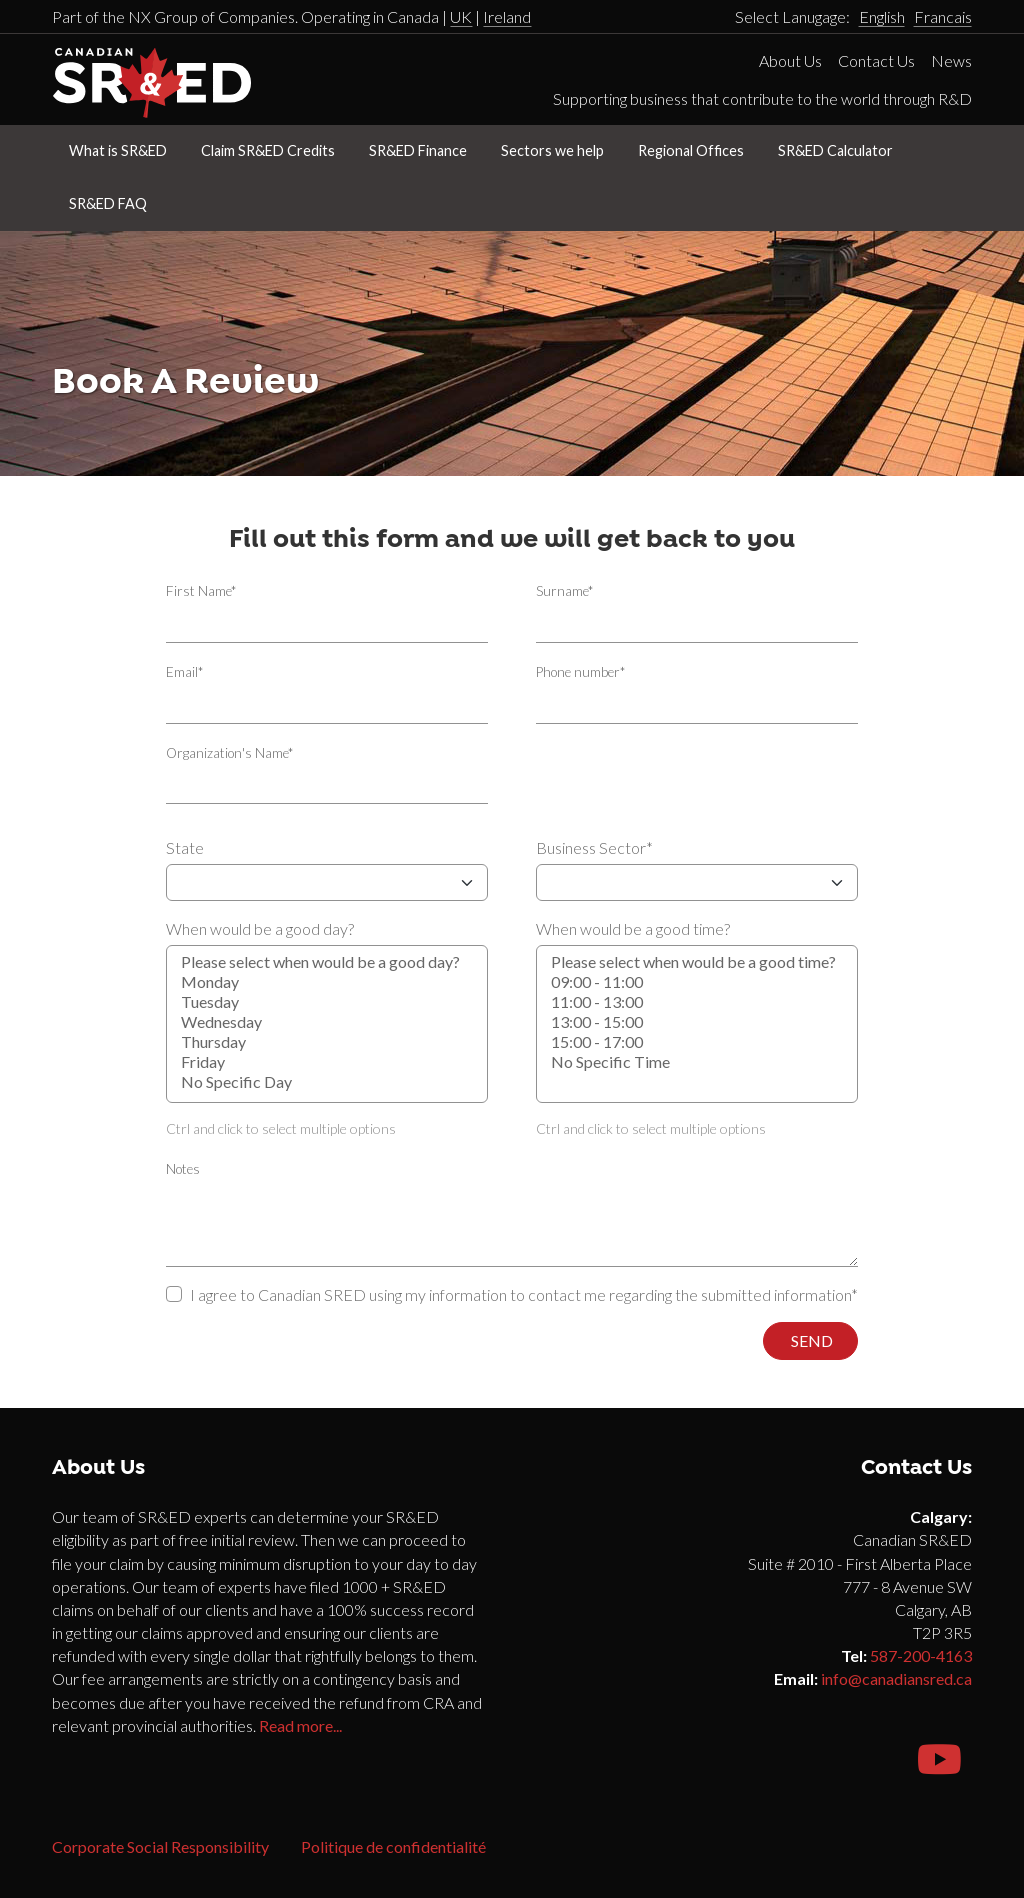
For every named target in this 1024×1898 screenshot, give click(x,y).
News (951, 60)
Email (184, 672)
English (882, 16)
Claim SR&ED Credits (268, 150)
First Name (201, 591)
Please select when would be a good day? (327, 962)
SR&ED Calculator (835, 150)
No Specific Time (697, 1062)
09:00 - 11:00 (697, 982)
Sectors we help (552, 150)
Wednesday (327, 1022)
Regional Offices (691, 150)
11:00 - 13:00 (697, 1002)
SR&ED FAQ (108, 203)
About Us (790, 60)
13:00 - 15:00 (697, 1022)
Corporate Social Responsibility (160, 1846)
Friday (327, 1062)
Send (810, 1340)
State (185, 847)
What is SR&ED (118, 150)
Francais (943, 16)
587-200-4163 (921, 1655)
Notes (183, 1169)
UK (461, 16)
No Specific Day (327, 1082)
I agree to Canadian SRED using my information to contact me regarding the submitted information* (524, 1294)
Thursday (327, 1042)
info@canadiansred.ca (896, 1678)
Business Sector (594, 847)
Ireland (507, 16)
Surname (564, 591)
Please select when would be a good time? (697, 962)
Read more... (300, 1725)
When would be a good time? (633, 928)
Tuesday (327, 1002)
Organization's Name (229, 753)
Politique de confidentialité (393, 1846)
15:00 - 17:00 (697, 1042)
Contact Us (876, 60)
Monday (327, 982)
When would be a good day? (260, 928)
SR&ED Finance (418, 150)
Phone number (580, 672)
